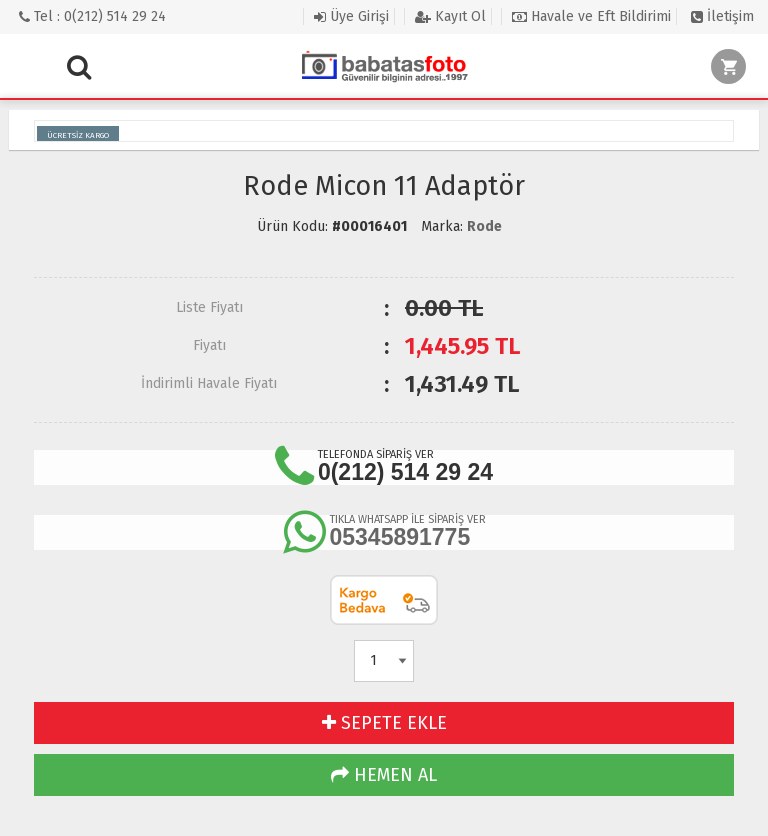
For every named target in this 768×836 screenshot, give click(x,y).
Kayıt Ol (450, 16)
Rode (484, 226)
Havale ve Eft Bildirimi (591, 16)
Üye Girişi (351, 16)
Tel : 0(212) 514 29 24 (92, 16)
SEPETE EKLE (384, 723)
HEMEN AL (384, 775)
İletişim (722, 16)
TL (462, 346)
